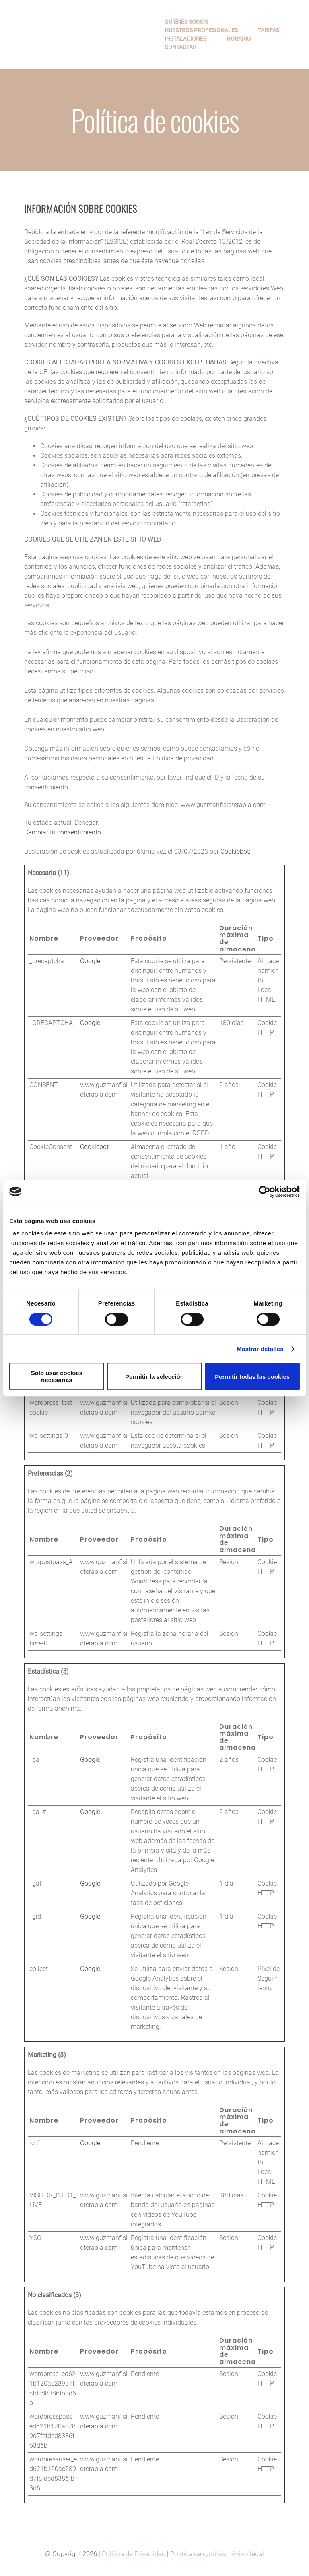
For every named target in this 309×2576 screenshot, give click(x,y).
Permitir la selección (154, 1376)
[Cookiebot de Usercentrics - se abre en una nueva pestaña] (264, 1192)
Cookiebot (234, 851)
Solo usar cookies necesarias (56, 1376)
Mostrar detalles (260, 1348)
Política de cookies (198, 2554)
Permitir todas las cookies (252, 1376)
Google (90, 961)
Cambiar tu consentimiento (62, 832)
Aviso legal (247, 2554)
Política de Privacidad (133, 2554)
